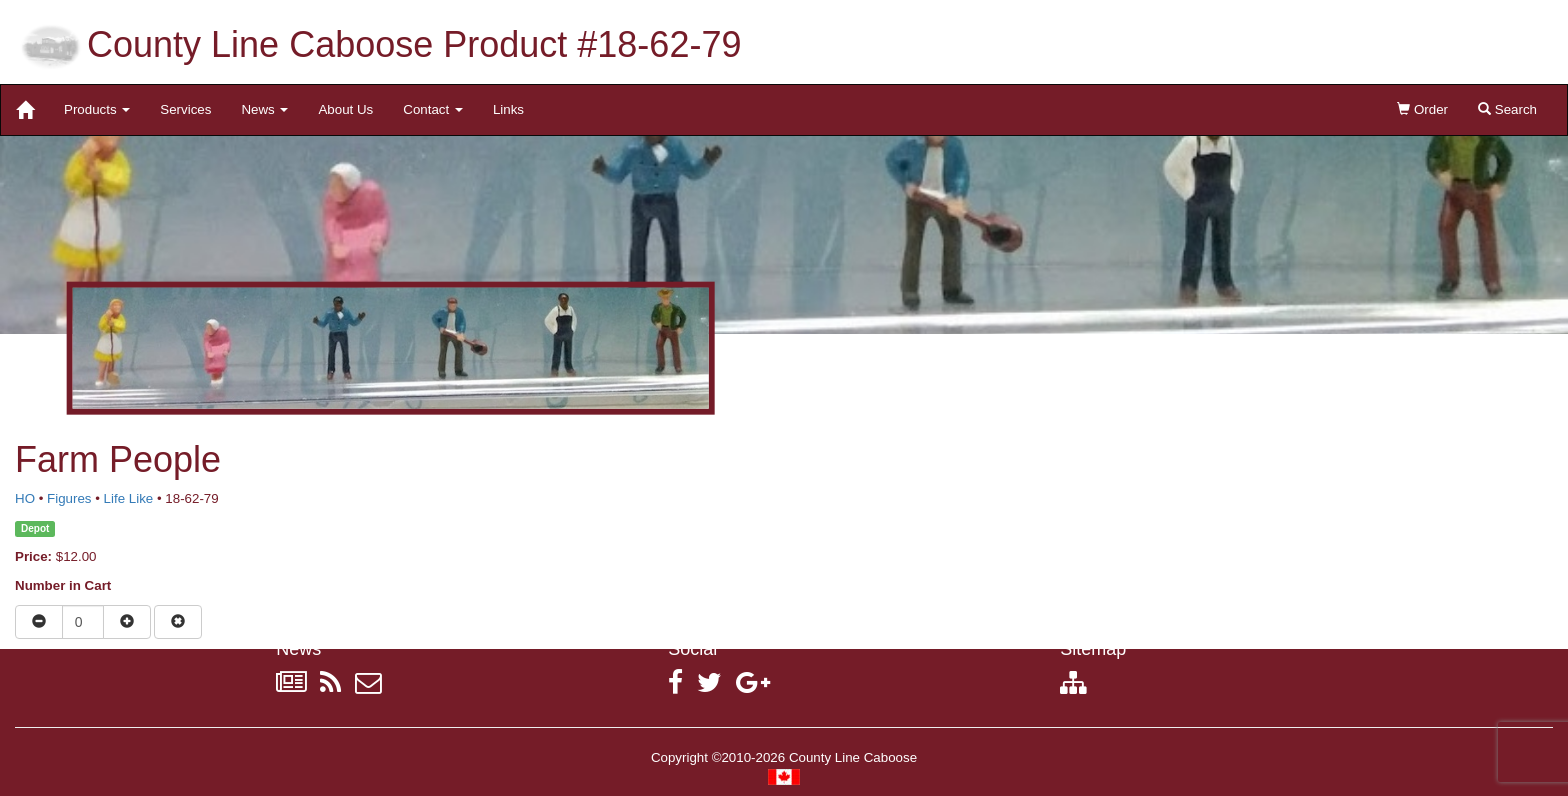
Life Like (129, 498)
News (264, 109)
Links (508, 109)
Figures (69, 498)
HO (25, 498)
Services (185, 109)
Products (97, 109)
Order (1422, 109)
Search (1507, 109)
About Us (345, 109)
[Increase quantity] (127, 622)
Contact (433, 109)
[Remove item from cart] (178, 622)
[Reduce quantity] (39, 622)
